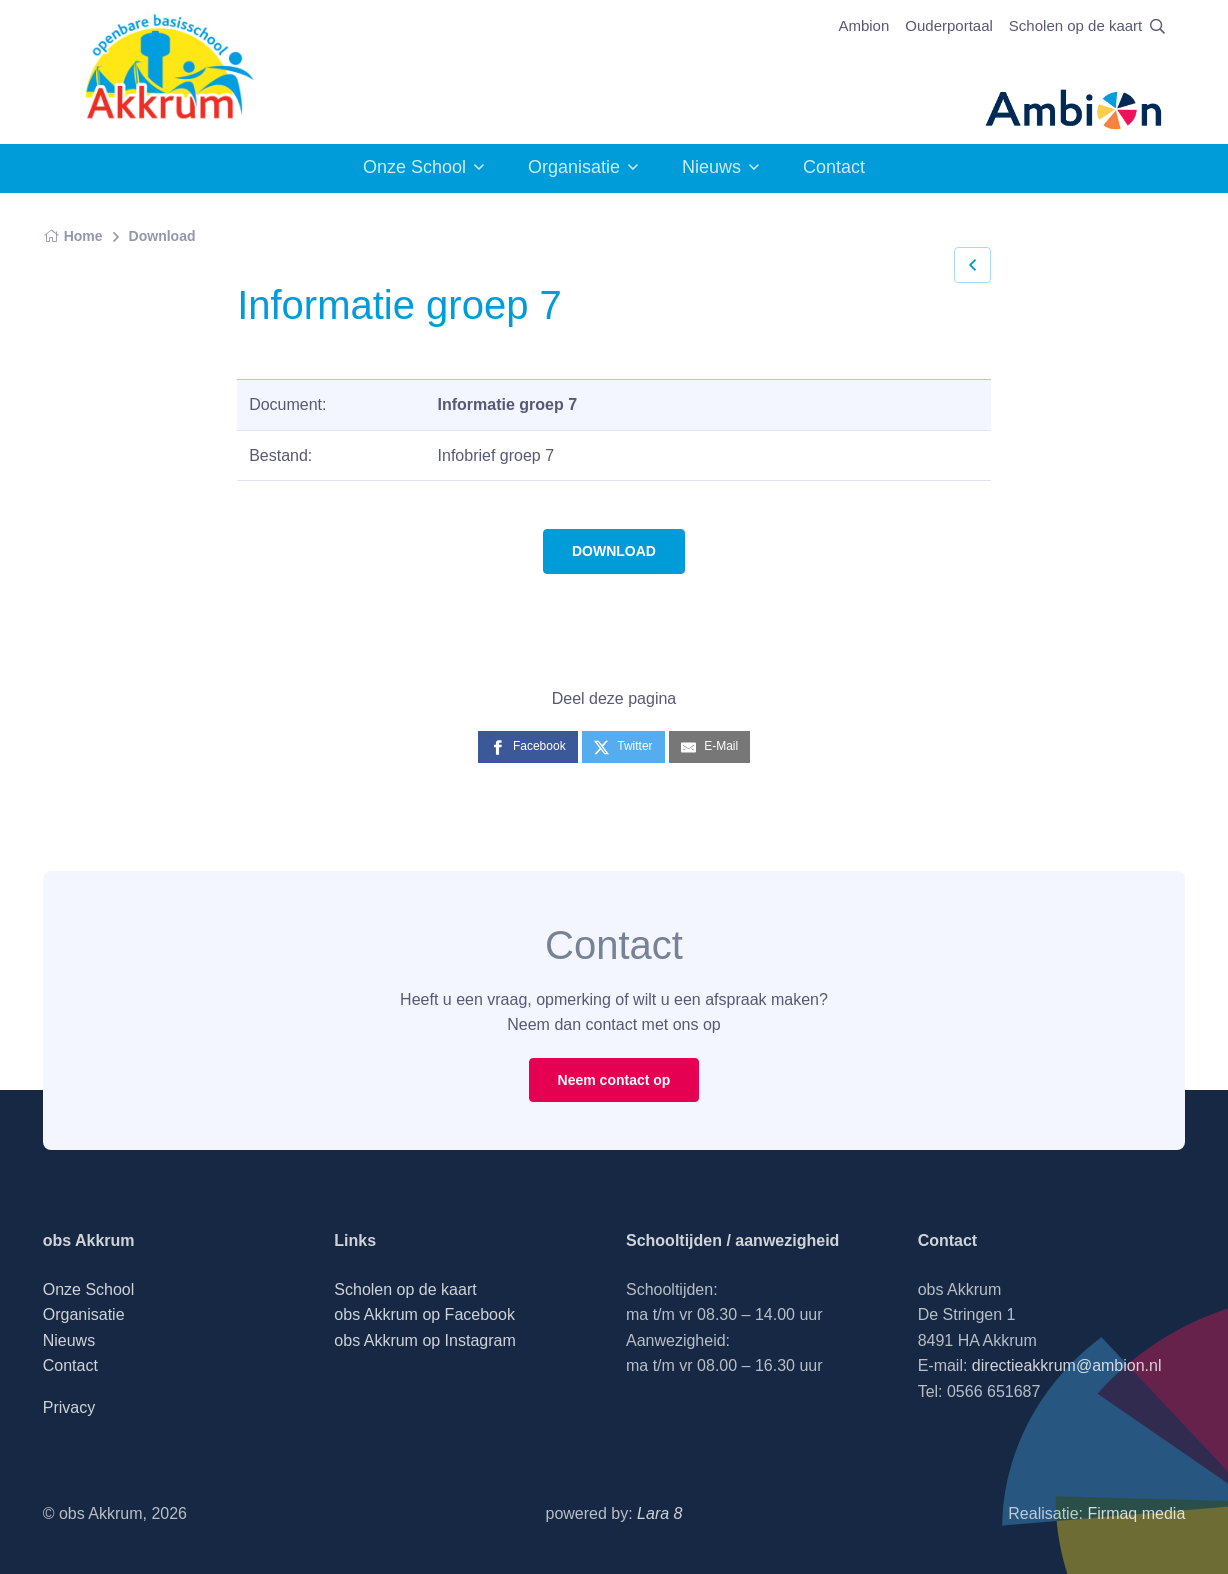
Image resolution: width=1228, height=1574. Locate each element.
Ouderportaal (949, 25)
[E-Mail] (709, 746)
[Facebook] (528, 746)
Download (162, 236)
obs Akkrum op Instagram (424, 1340)
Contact (834, 167)
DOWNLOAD (614, 551)
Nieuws (711, 167)
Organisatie (574, 167)
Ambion (863, 25)
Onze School (414, 167)
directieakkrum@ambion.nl (1067, 1365)
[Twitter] (623, 746)
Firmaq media (1136, 1513)
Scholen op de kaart (1075, 25)
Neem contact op (614, 1080)
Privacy (69, 1407)
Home (73, 236)
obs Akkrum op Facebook (424, 1314)
